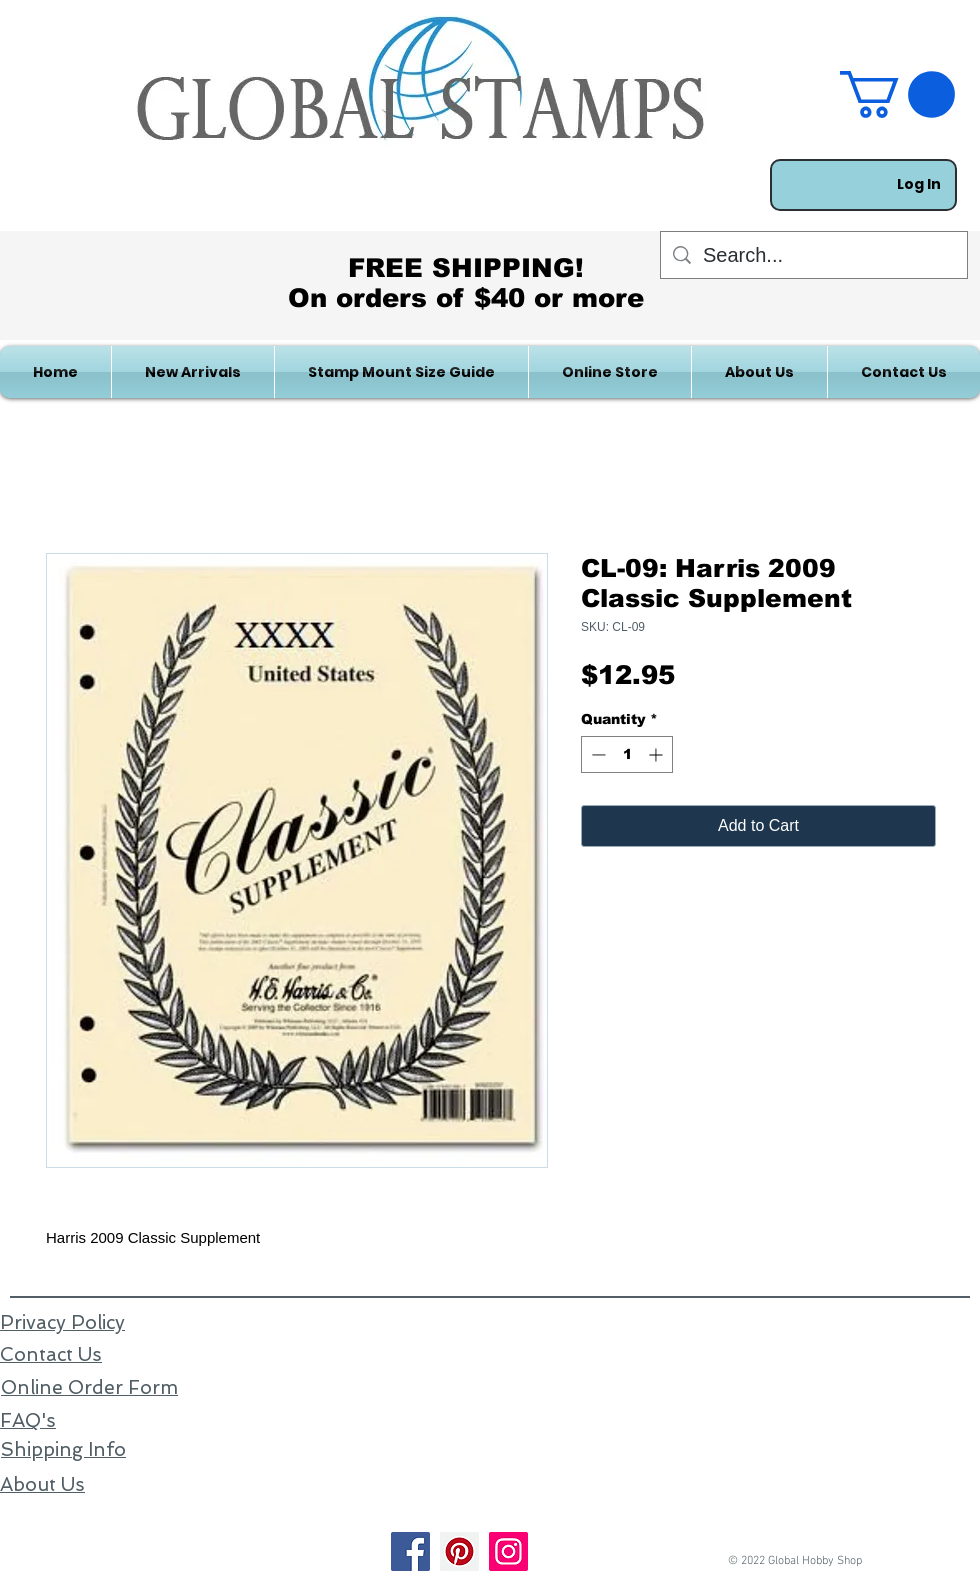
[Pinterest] (459, 1551)
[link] (897, 94)
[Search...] (814, 255)
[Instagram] (508, 1551)
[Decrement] (596, 754)
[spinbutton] (627, 754)
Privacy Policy (62, 1322)
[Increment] (657, 754)
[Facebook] (410, 1551)
